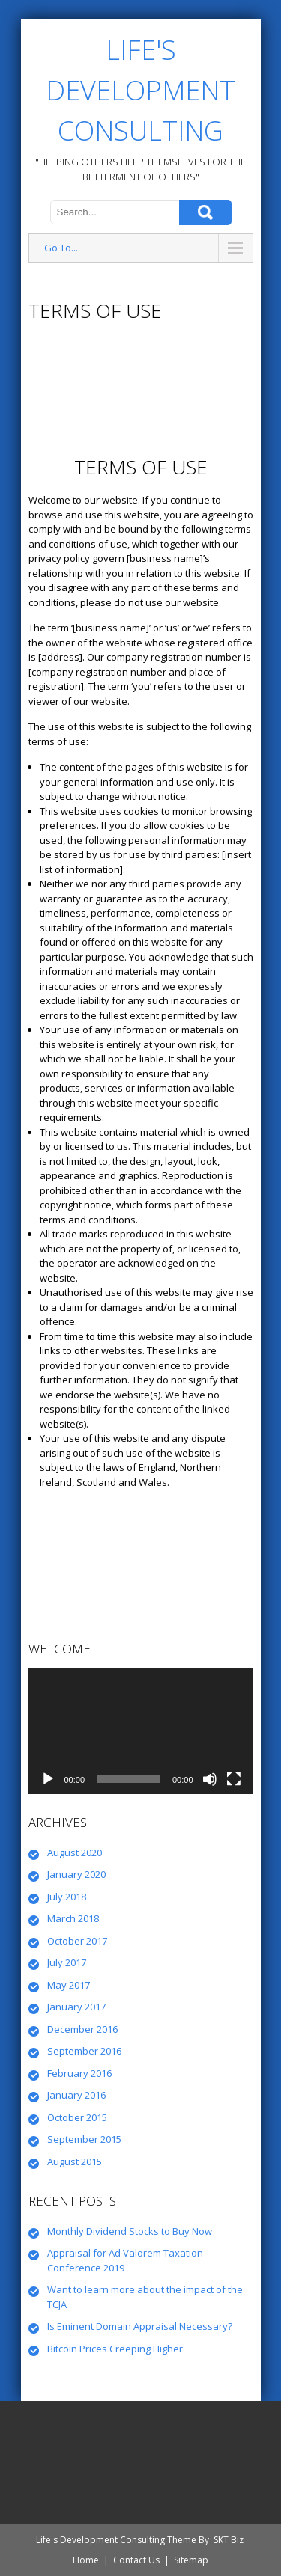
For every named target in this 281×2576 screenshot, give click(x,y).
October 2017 (77, 1941)
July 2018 (66, 1896)
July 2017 (66, 1962)
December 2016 (82, 2029)
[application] (140, 1731)
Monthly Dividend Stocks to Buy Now (129, 2231)
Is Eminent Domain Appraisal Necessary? (139, 2326)
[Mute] (209, 1779)
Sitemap (191, 2560)
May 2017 (68, 1985)
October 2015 (77, 2117)
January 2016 (76, 2095)
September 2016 (84, 2051)
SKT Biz (229, 2539)
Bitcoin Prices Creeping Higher (115, 2348)
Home (86, 2560)
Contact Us (136, 2560)
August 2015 (74, 2161)
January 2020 (76, 1874)
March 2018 (73, 1918)
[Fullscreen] (233, 1779)
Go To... (61, 247)
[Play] (47, 1779)
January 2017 (76, 2006)
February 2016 (79, 2073)
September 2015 (84, 2139)
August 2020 (74, 1852)
